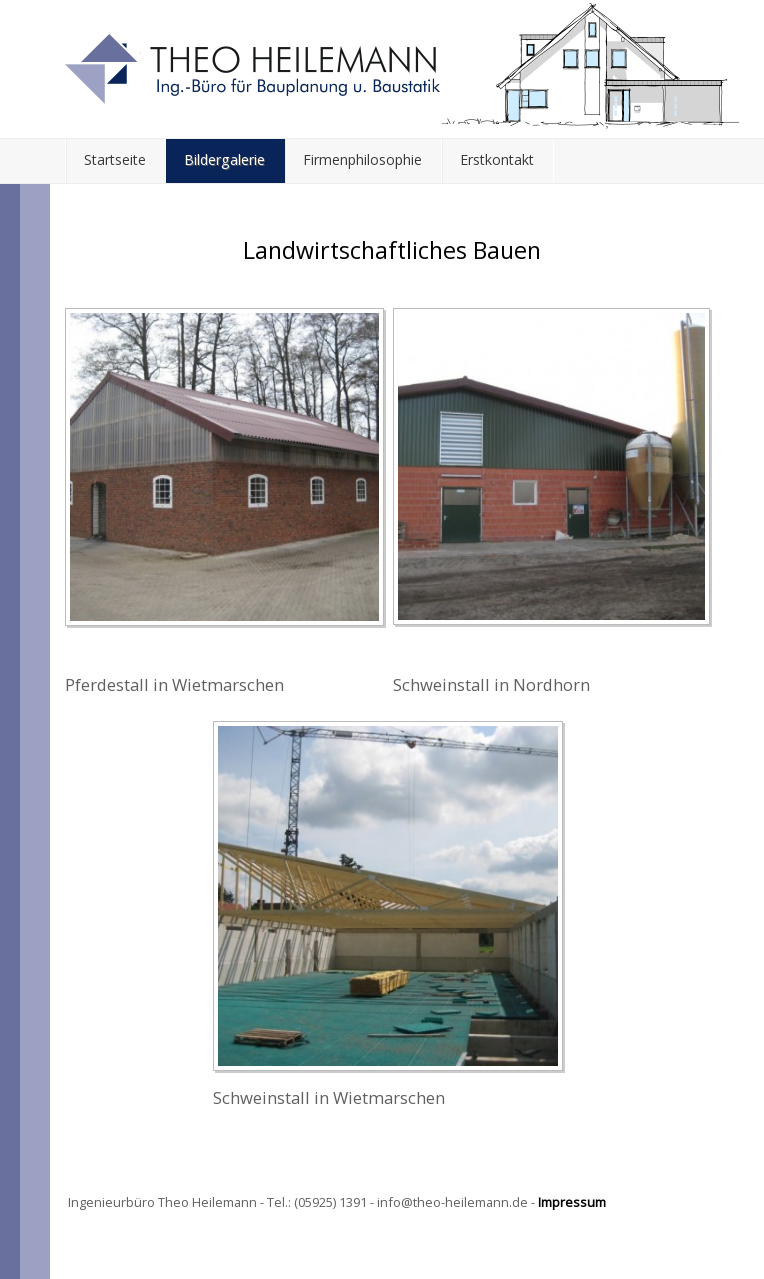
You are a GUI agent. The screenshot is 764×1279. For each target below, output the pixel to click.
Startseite (115, 159)
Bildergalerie (224, 159)
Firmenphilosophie (362, 159)
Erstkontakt (497, 159)
